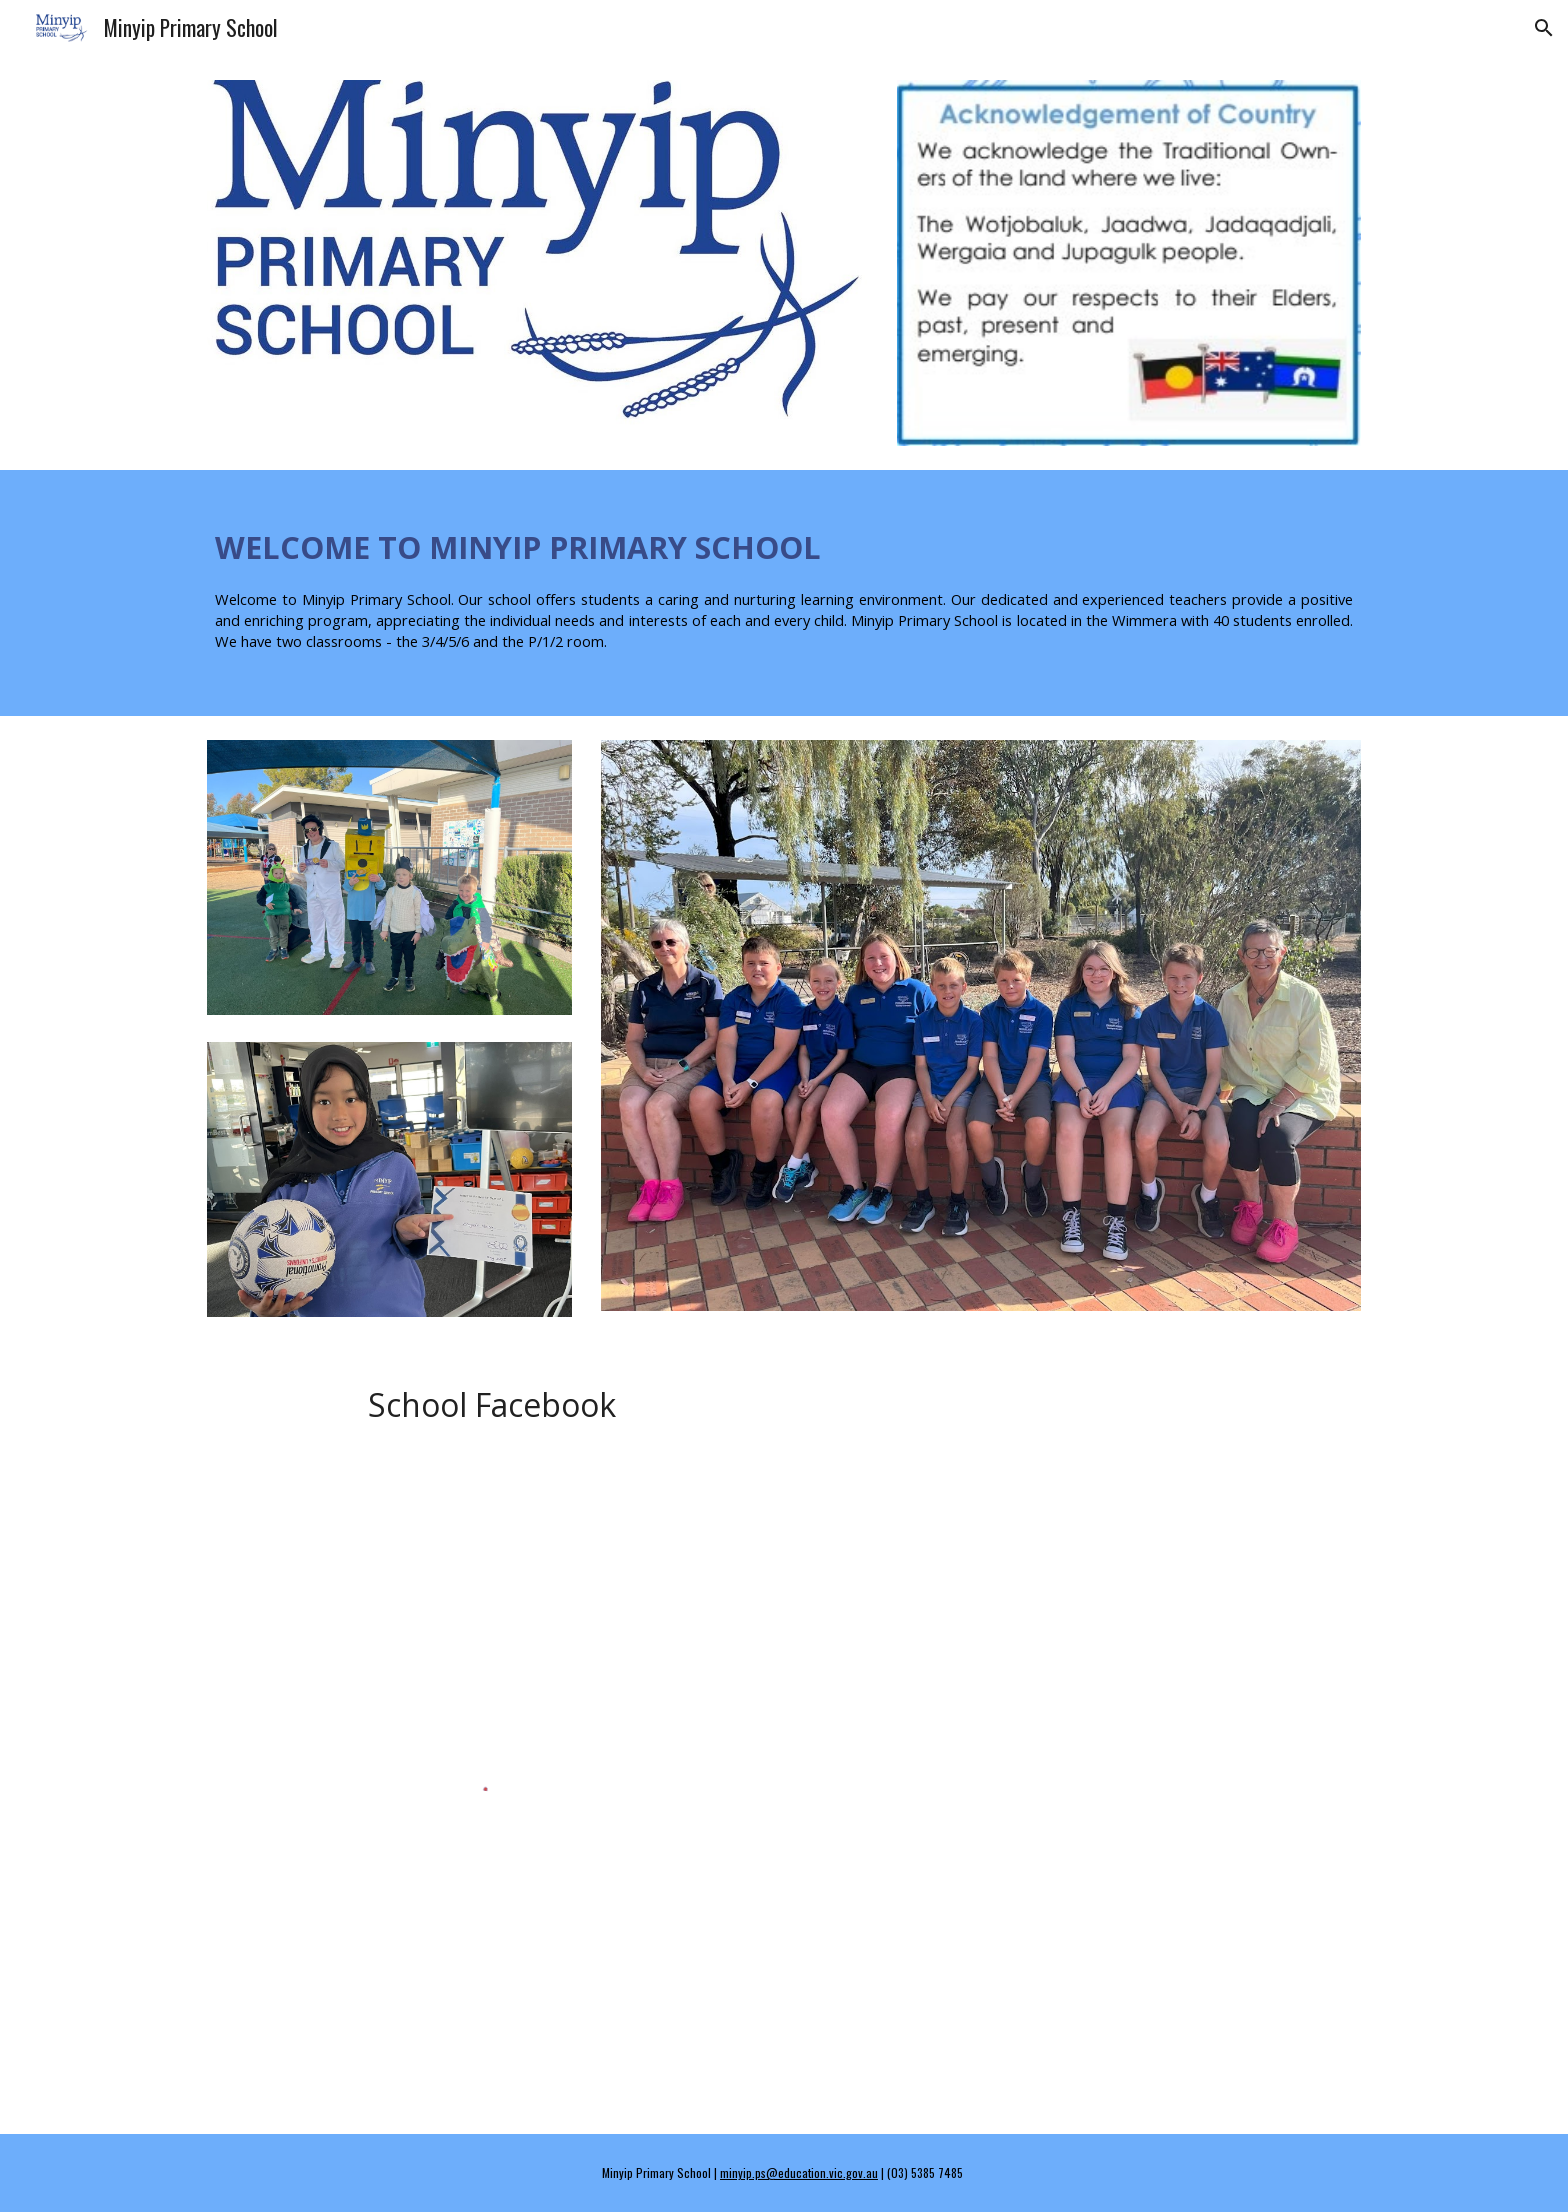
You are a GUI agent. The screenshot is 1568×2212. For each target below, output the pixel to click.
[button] (1544, 28)
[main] (784, 593)
